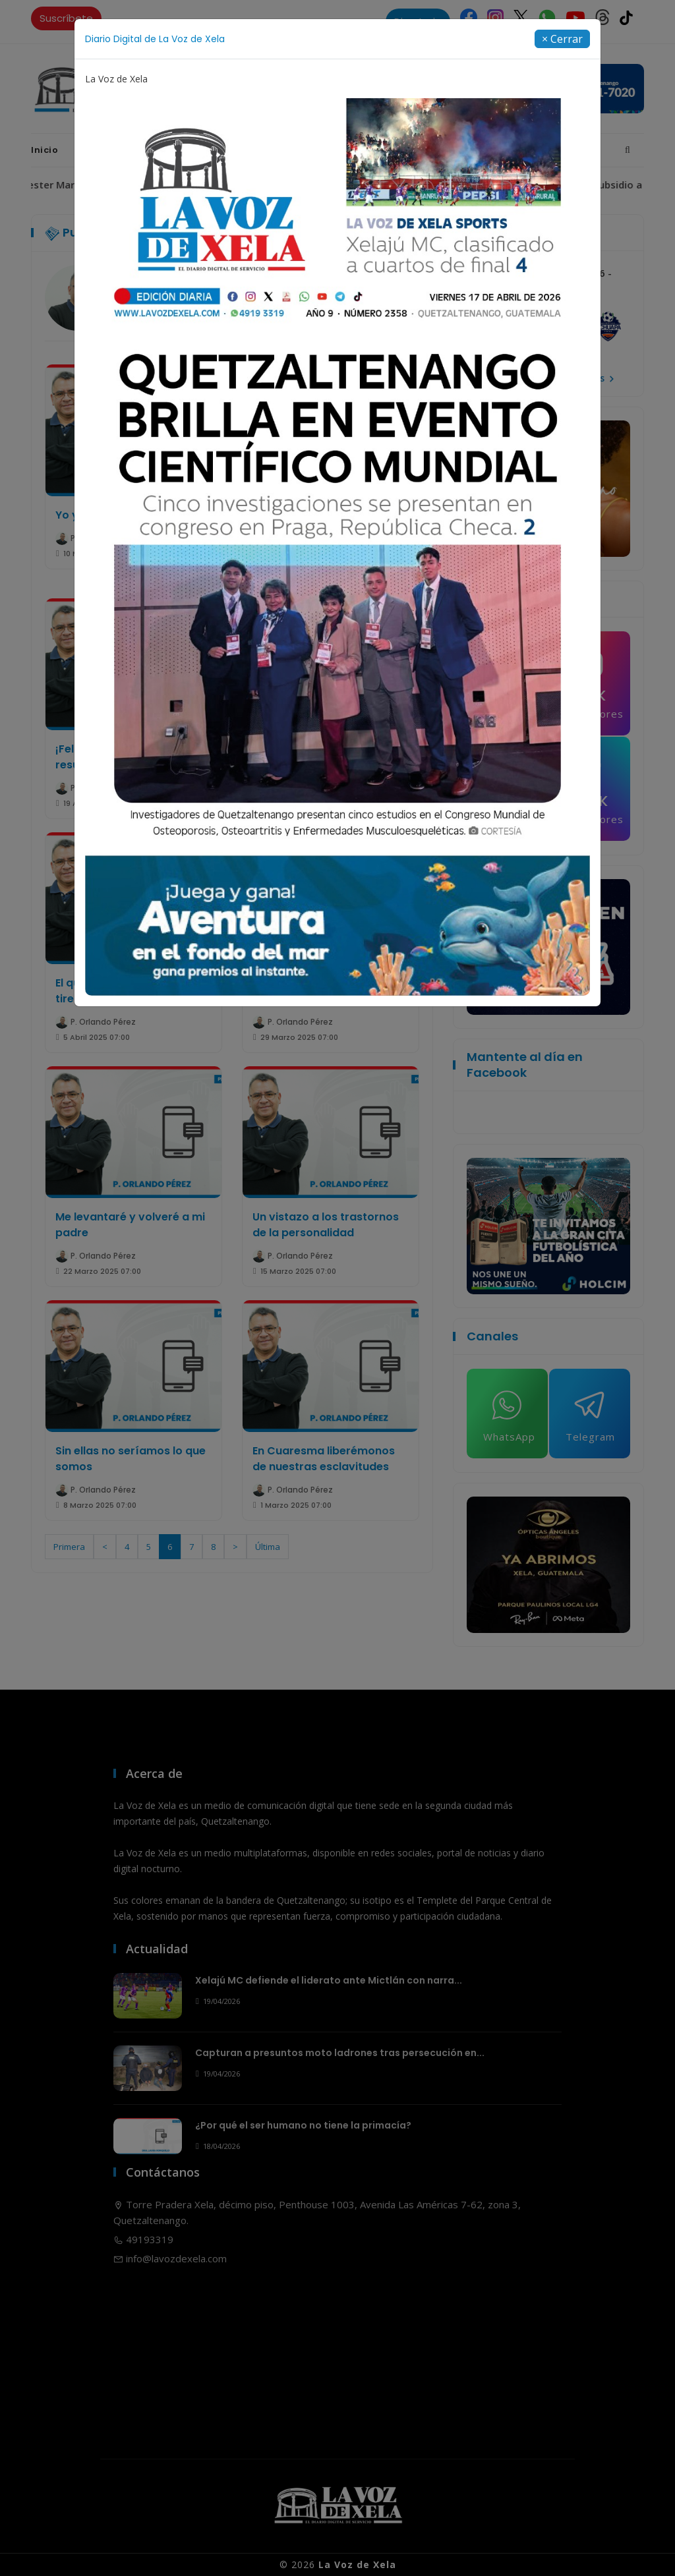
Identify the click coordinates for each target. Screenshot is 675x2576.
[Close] (562, 39)
